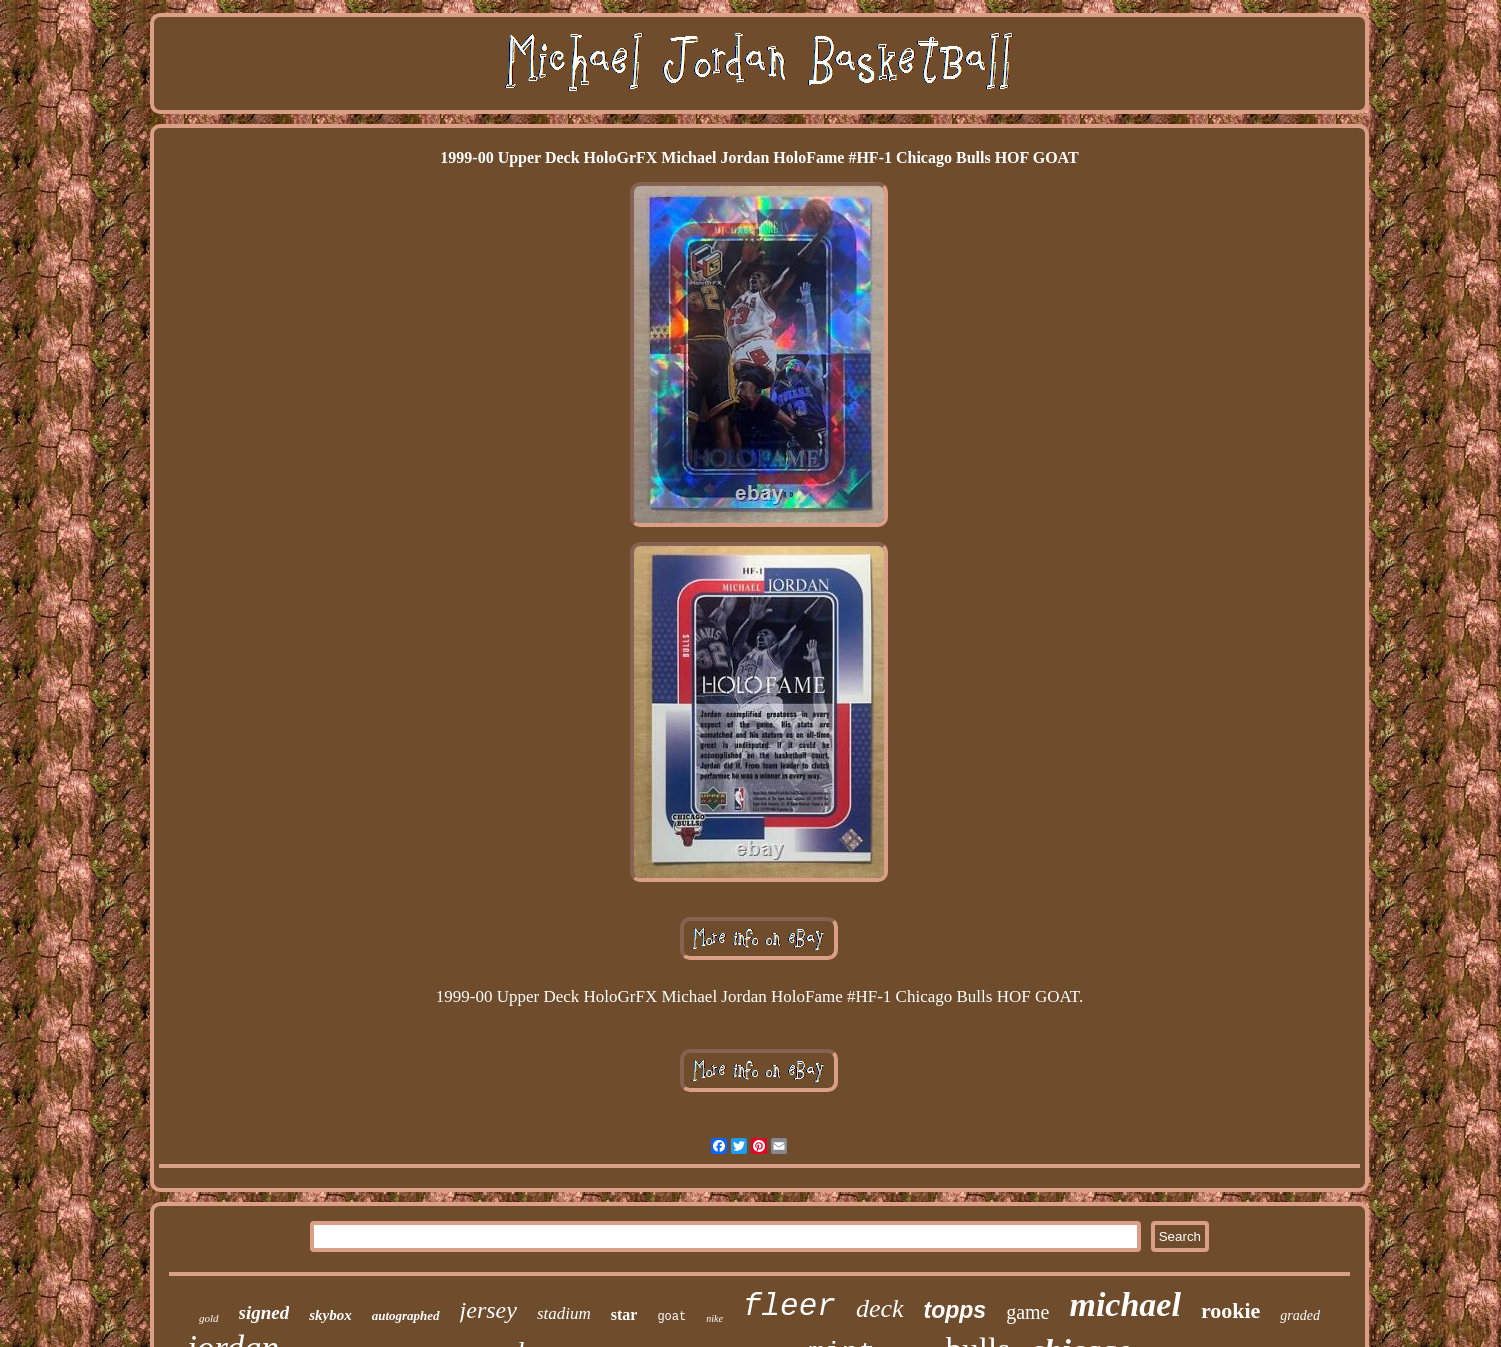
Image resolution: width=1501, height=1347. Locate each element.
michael (1124, 1304)
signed (264, 1312)
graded (1300, 1315)
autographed (406, 1315)
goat (671, 1317)
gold (209, 1318)
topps (955, 1310)
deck (880, 1308)
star (624, 1314)
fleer (789, 1306)
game (1027, 1312)
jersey (488, 1310)
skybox (330, 1315)
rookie (1230, 1310)
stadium (564, 1313)
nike (714, 1318)
